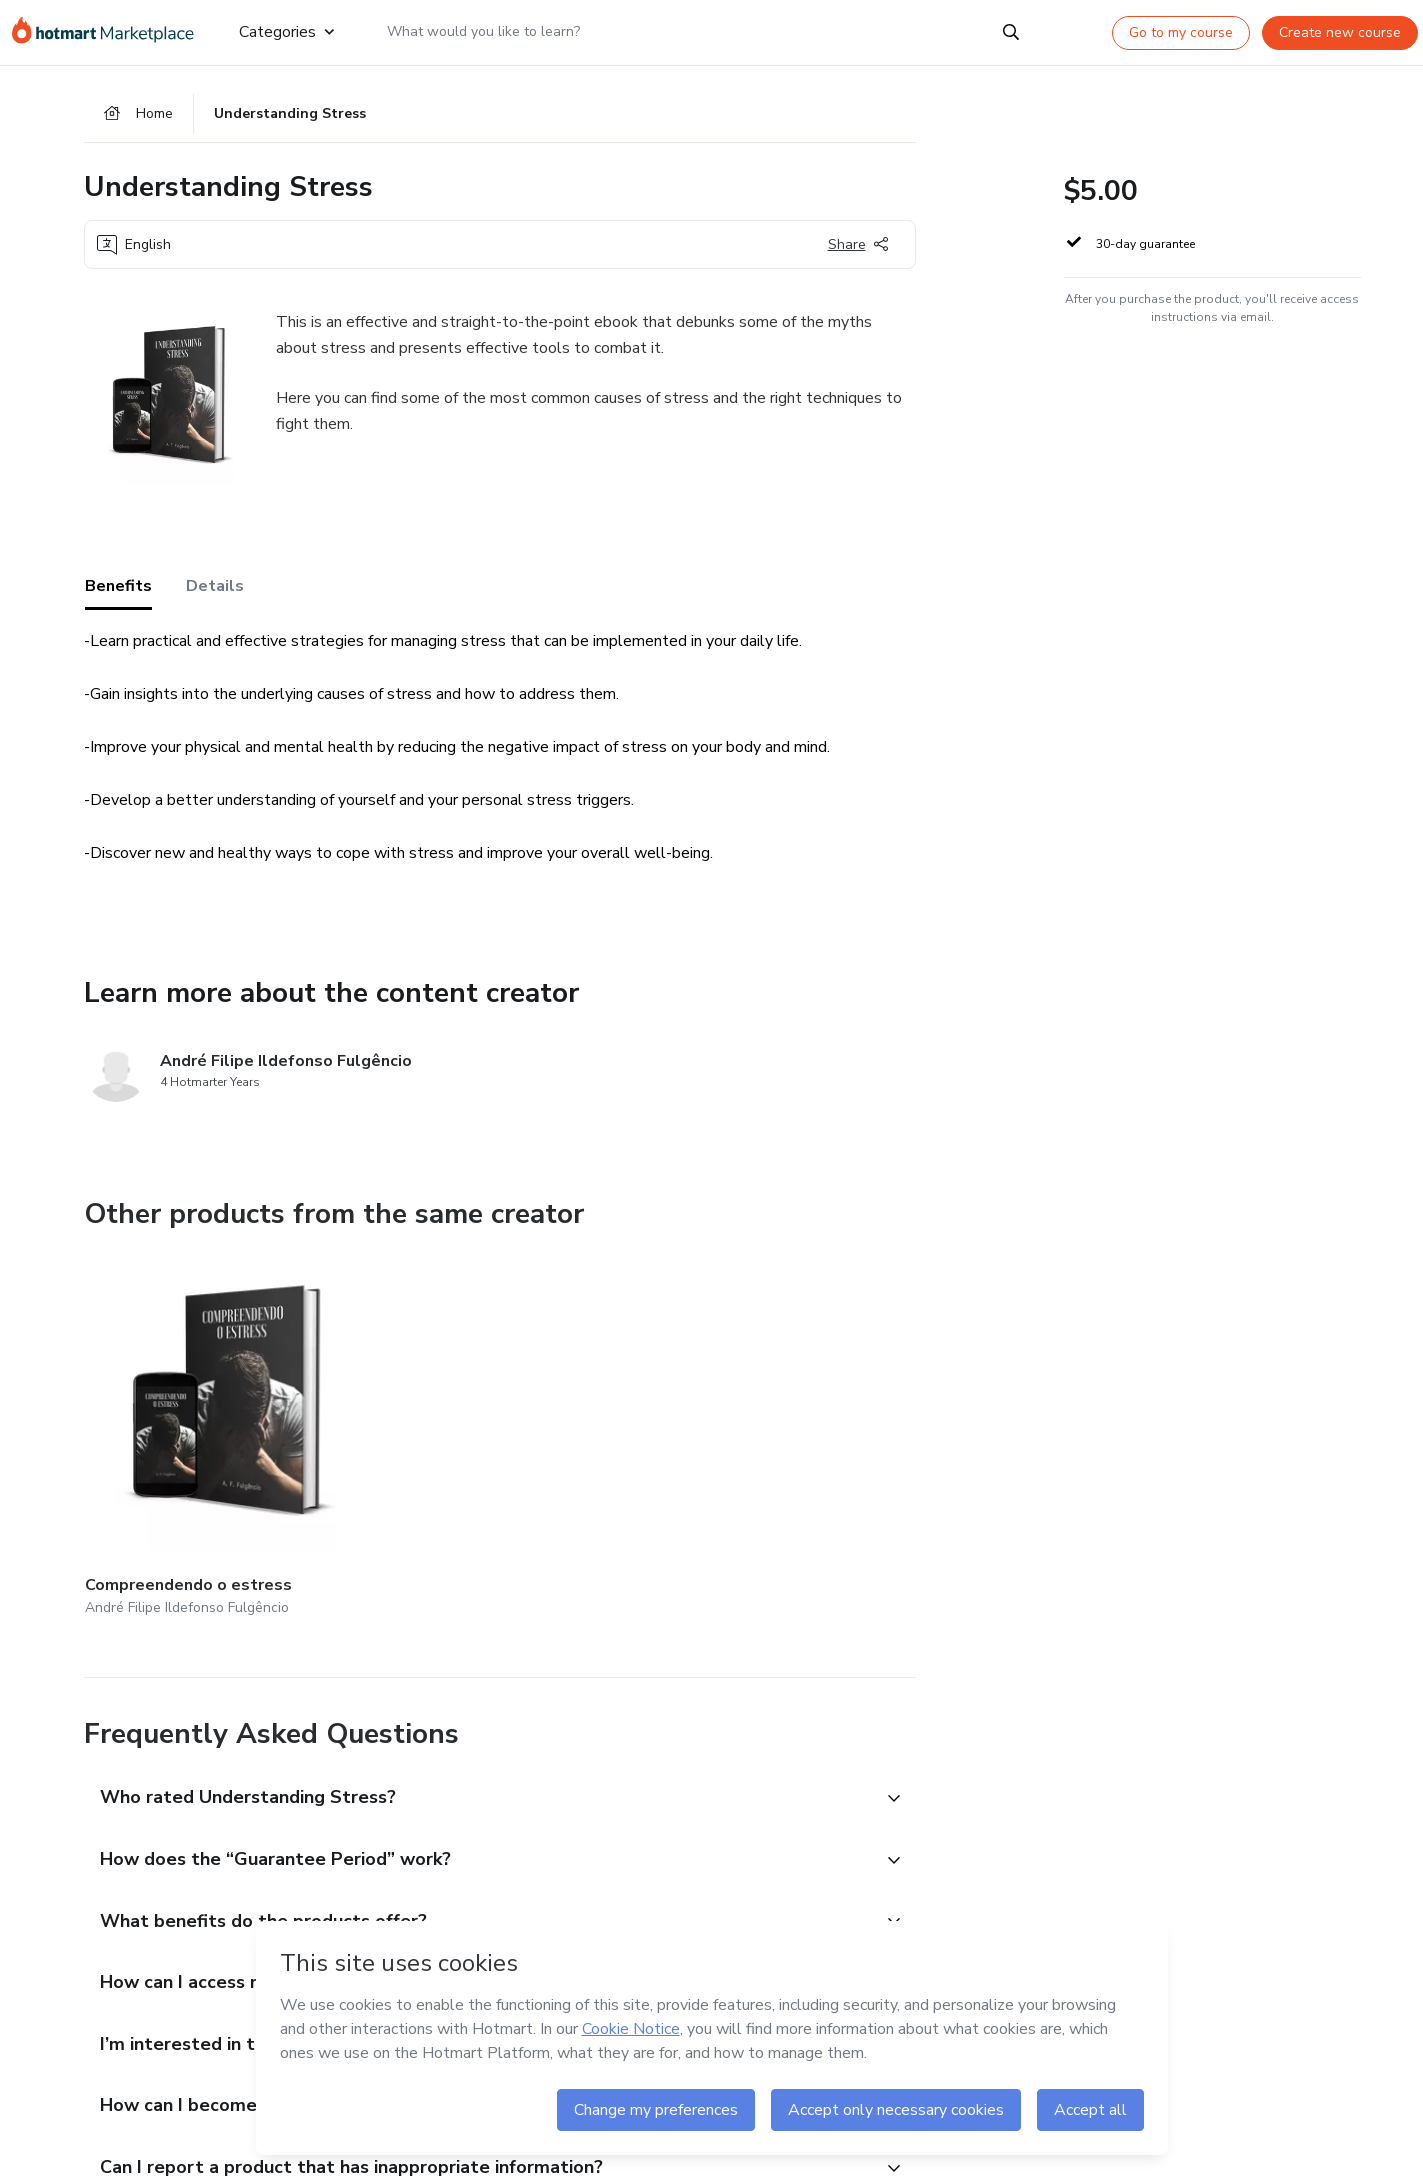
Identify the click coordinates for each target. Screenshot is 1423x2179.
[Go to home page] (109, 32)
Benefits (118, 589)
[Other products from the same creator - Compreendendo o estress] (195, 1403)
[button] (478, 1727)
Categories (286, 32)
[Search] (1011, 32)
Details (215, 589)
